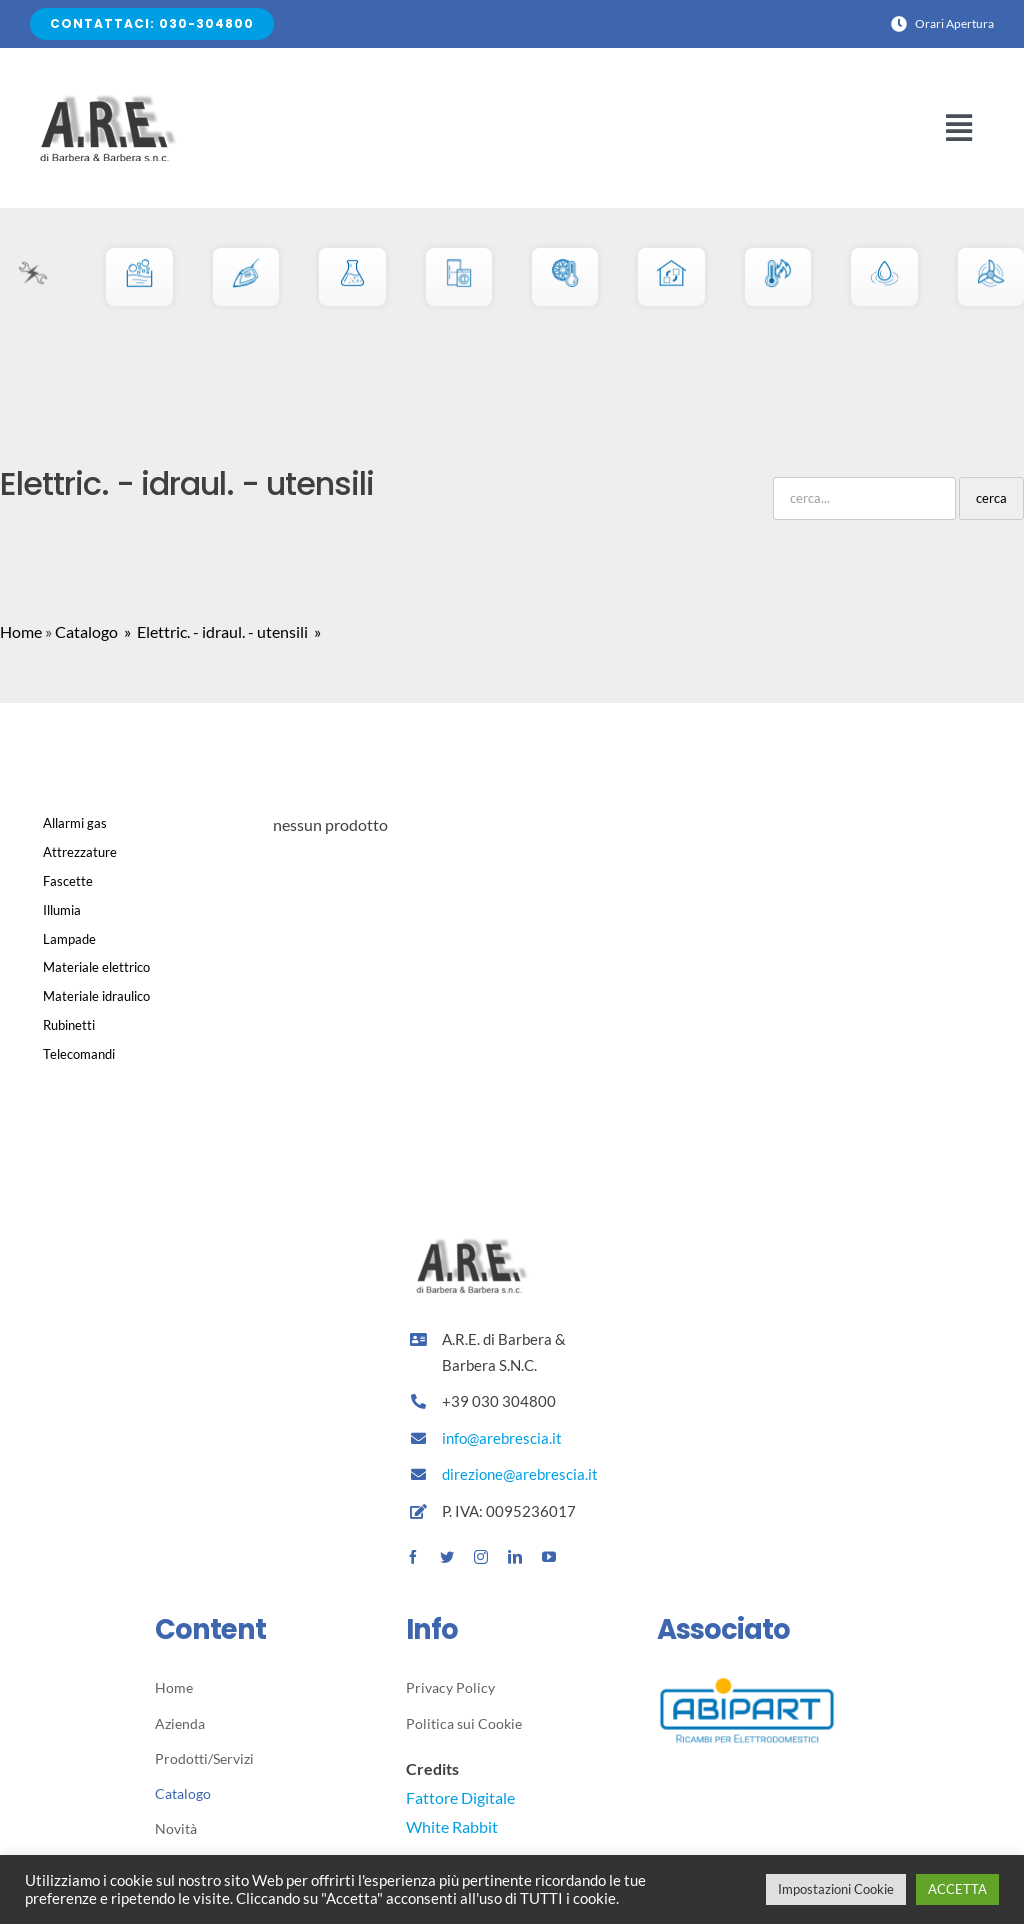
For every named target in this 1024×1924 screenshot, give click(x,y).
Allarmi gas (75, 823)
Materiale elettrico (96, 967)
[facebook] (413, 1557)
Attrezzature (80, 852)
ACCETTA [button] (957, 1889)
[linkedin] (515, 1557)
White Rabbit (452, 1826)
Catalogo (86, 631)
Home (21, 631)
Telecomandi (79, 1054)
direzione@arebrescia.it (520, 1474)
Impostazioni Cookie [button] (836, 1889)
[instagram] (481, 1557)
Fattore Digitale (460, 1797)
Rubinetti (69, 1025)
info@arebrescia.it (502, 1438)
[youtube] (549, 1557)
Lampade (69, 939)
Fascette (68, 881)
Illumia (62, 910)
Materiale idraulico (96, 996)
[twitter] (447, 1557)
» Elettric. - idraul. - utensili (214, 631)
